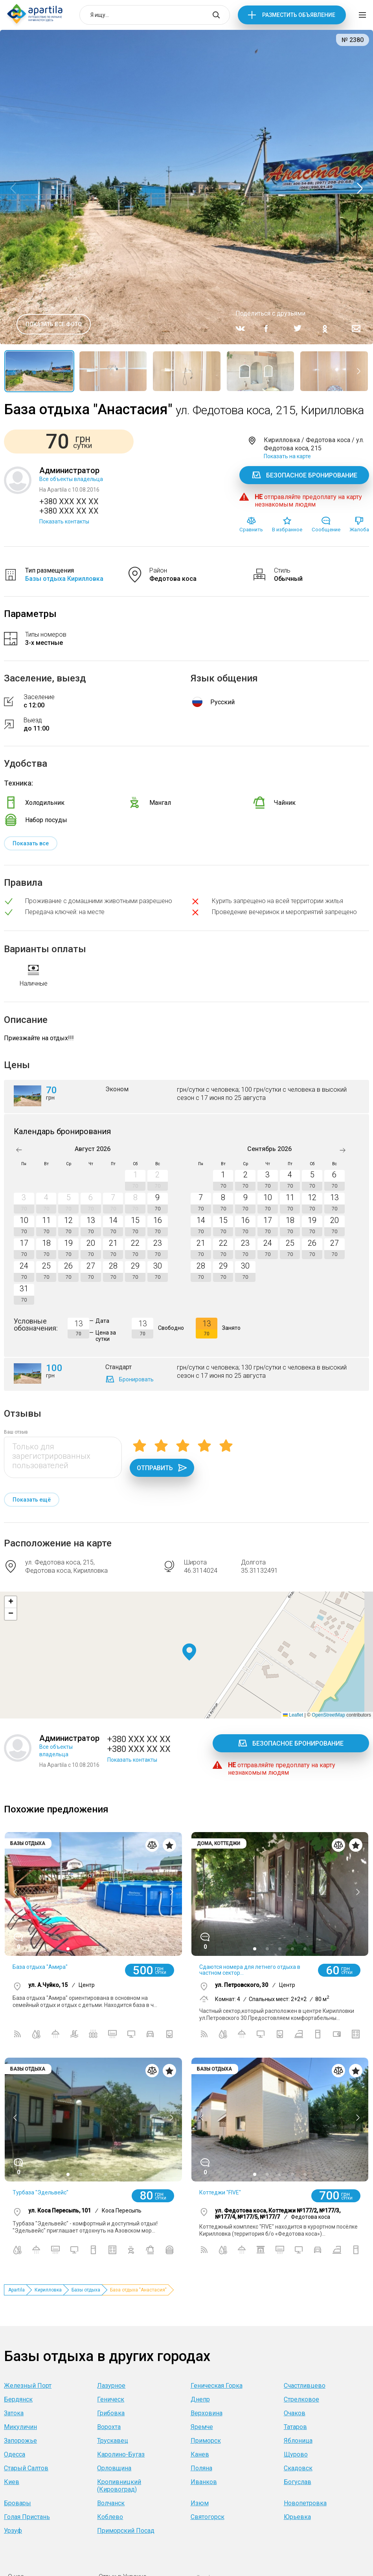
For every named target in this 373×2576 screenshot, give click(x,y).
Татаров (295, 2427)
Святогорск (207, 2517)
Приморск (206, 2440)
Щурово (296, 2454)
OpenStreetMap (328, 1715)
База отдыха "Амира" (40, 1967)
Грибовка (111, 2413)
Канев (200, 2454)
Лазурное (111, 2385)
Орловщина (114, 2468)
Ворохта (109, 2427)
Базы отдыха (86, 2290)
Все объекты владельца (71, 479)
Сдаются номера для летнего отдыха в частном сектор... (249, 1970)
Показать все (31, 843)
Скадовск (298, 2468)
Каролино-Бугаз (121, 2454)
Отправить (162, 1468)
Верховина (206, 2413)
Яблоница (298, 2440)
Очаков (294, 2413)
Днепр (200, 2399)
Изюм (200, 2503)
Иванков (204, 2482)
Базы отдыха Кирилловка (64, 578)
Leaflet (293, 1715)
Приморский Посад (125, 2530)
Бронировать (136, 1379)
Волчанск (111, 2503)
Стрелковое (301, 2399)
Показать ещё (32, 1499)
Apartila (16, 2290)
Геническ (110, 2399)
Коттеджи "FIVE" (220, 2192)
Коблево (110, 2517)
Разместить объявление (298, 15)
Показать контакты (64, 521)
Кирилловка (48, 2290)
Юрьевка (297, 2517)
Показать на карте (287, 456)
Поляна (201, 2468)
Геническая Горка (217, 2385)
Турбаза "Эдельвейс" (40, 2192)
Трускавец (112, 2440)
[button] (189, 1652)
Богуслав (297, 2482)
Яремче (202, 2427)
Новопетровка (305, 2503)
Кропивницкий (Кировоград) (119, 2485)
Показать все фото (54, 324)
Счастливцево (304, 2385)
